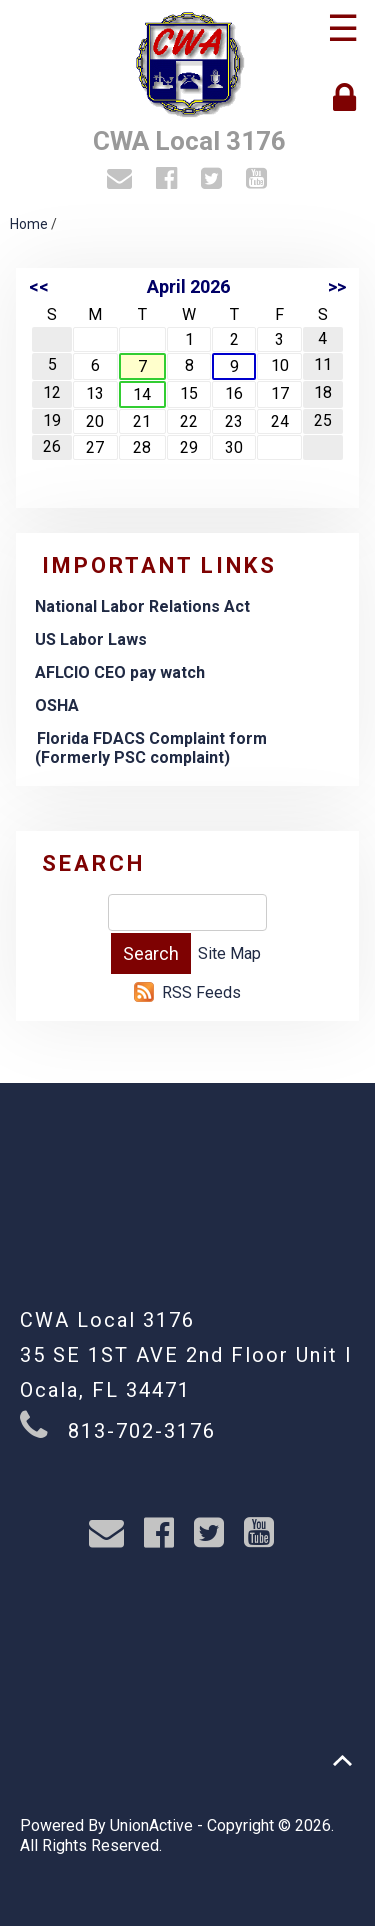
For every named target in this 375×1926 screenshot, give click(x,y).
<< (39, 286)
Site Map (229, 953)
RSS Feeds (201, 992)
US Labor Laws (91, 639)
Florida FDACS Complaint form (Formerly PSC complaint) (151, 748)
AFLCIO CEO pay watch (120, 672)
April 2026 (188, 286)
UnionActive (151, 1825)
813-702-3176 (142, 1431)
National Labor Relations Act (142, 606)
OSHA (57, 705)
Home (29, 224)
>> (337, 286)
